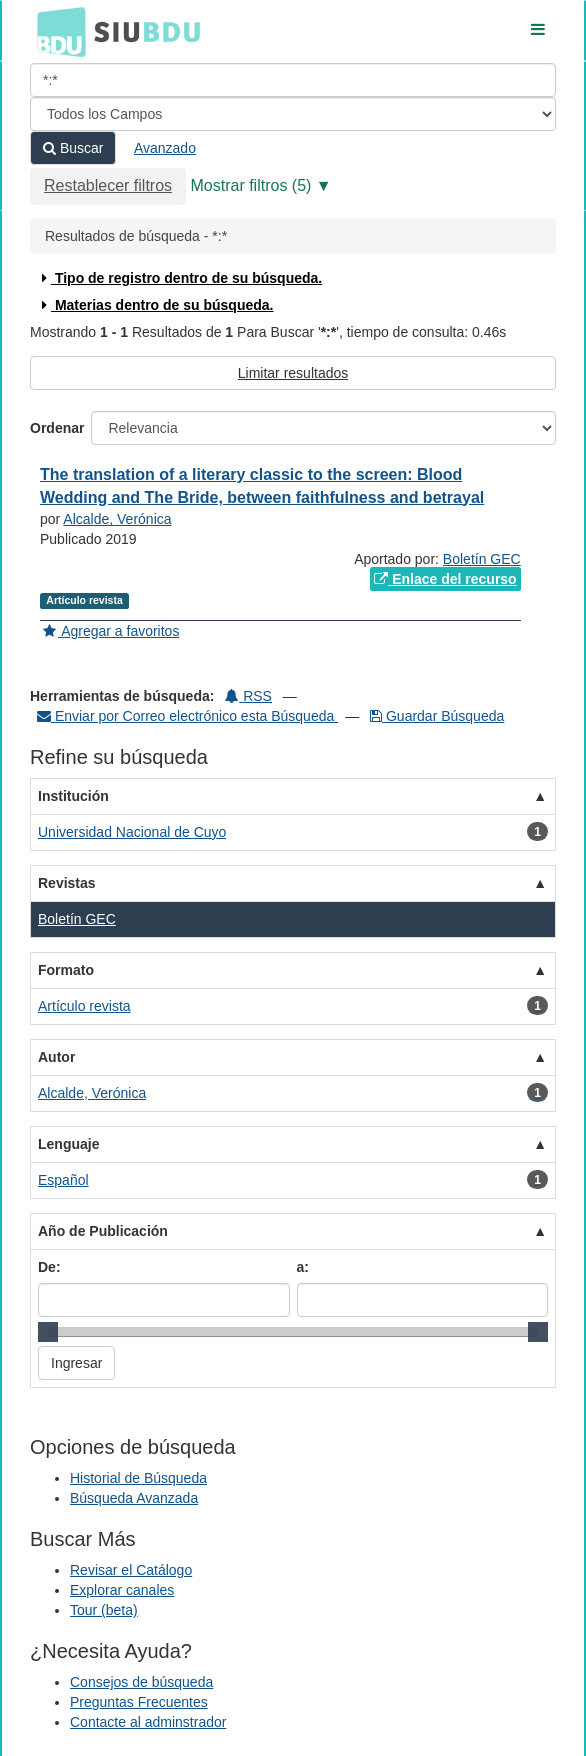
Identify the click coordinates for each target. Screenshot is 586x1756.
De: (49, 1267)
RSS (248, 696)
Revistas (67, 883)
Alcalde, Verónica (117, 519)
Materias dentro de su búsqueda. (155, 305)
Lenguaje (68, 1144)
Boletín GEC (482, 559)
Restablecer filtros (108, 185)
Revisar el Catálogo (131, 1570)
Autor (56, 1057)
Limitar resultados (293, 373)
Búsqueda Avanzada (134, 1498)
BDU (56, 31)
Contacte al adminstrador (148, 1722)
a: (303, 1267)
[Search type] (293, 114)
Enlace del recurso (445, 579)
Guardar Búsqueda (437, 716)
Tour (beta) (104, 1610)
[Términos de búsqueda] (293, 80)
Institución (73, 796)
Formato (66, 970)
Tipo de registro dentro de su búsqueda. (179, 278)
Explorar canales (122, 1590)
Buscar (73, 148)
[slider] (48, 1332)
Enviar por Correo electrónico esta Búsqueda (187, 716)
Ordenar (57, 428)
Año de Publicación (103, 1231)
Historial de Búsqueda (138, 1478)
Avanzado (165, 148)
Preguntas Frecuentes (139, 1702)
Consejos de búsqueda (141, 1682)
